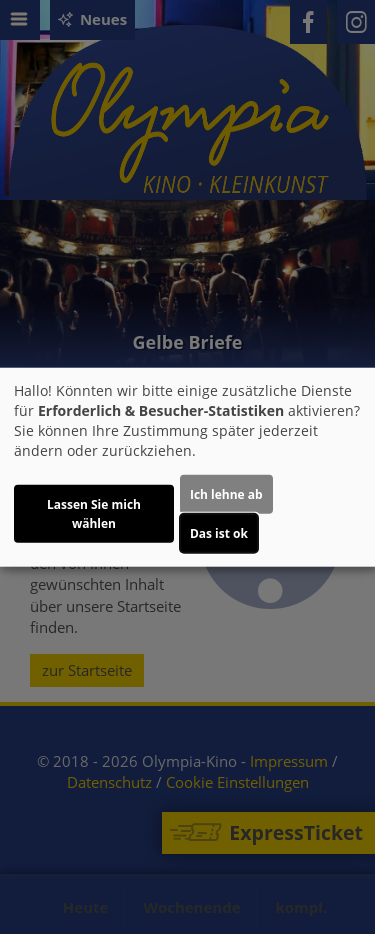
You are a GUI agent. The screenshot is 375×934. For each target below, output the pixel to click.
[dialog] (187, 467)
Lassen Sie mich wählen (94, 513)
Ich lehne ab (226, 493)
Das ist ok (219, 532)
